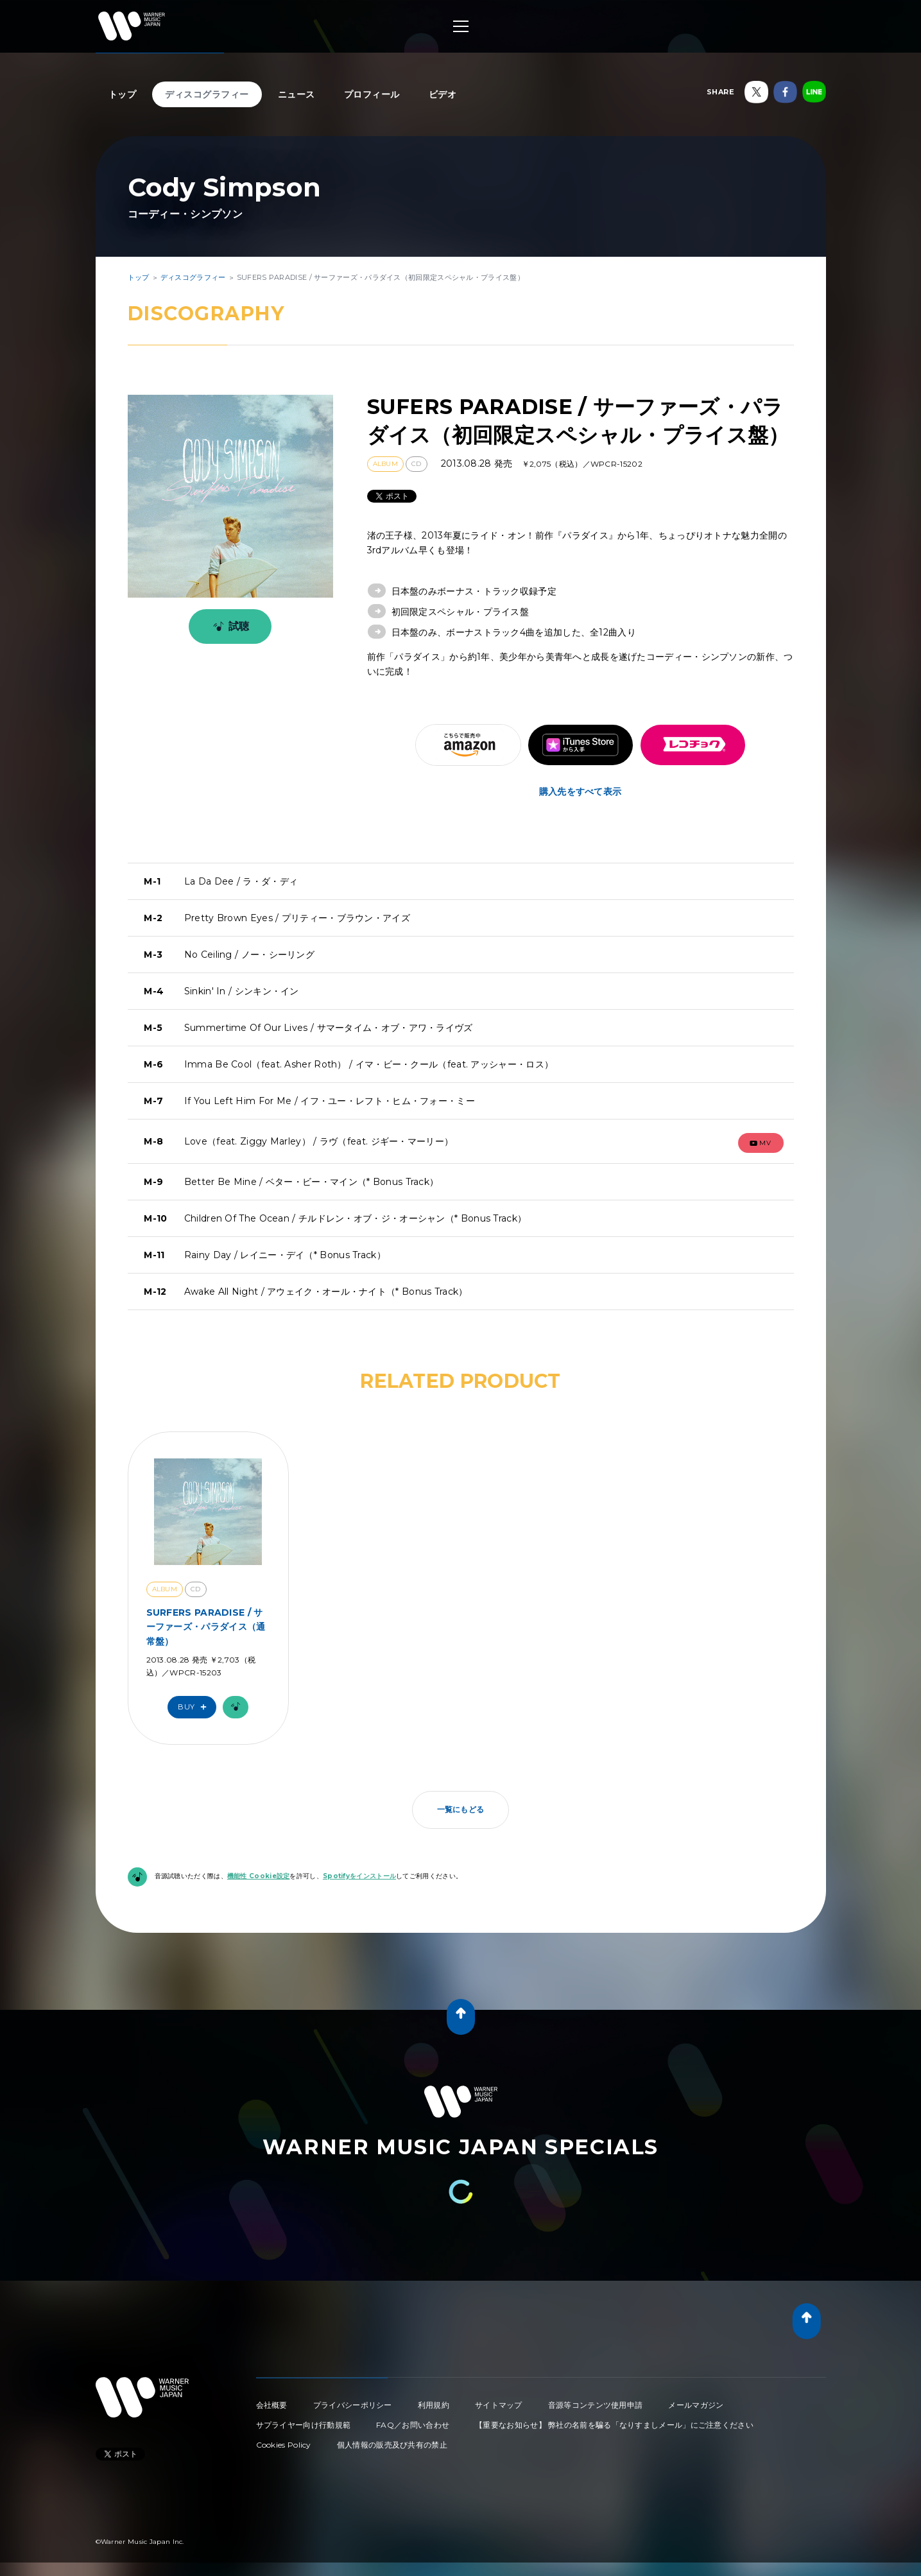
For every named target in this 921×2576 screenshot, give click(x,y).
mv (760, 1143)
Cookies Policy (283, 2445)
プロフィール (372, 94)
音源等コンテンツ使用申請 (595, 2405)
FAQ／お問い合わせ (412, 2425)
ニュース (296, 94)
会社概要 (272, 2405)
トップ (122, 94)
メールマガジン (695, 2405)
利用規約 (433, 2405)
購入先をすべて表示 (580, 791)
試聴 (229, 626)
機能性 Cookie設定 (258, 1876)
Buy (195, 1707)
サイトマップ (498, 2405)
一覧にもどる (461, 1809)
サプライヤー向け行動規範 (303, 2425)
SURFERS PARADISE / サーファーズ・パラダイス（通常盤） (206, 1627)
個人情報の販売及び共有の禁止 (392, 2445)
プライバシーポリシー (352, 2405)
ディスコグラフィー (207, 94)
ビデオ (443, 94)
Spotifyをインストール (359, 1876)
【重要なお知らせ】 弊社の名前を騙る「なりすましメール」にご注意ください (614, 2425)
